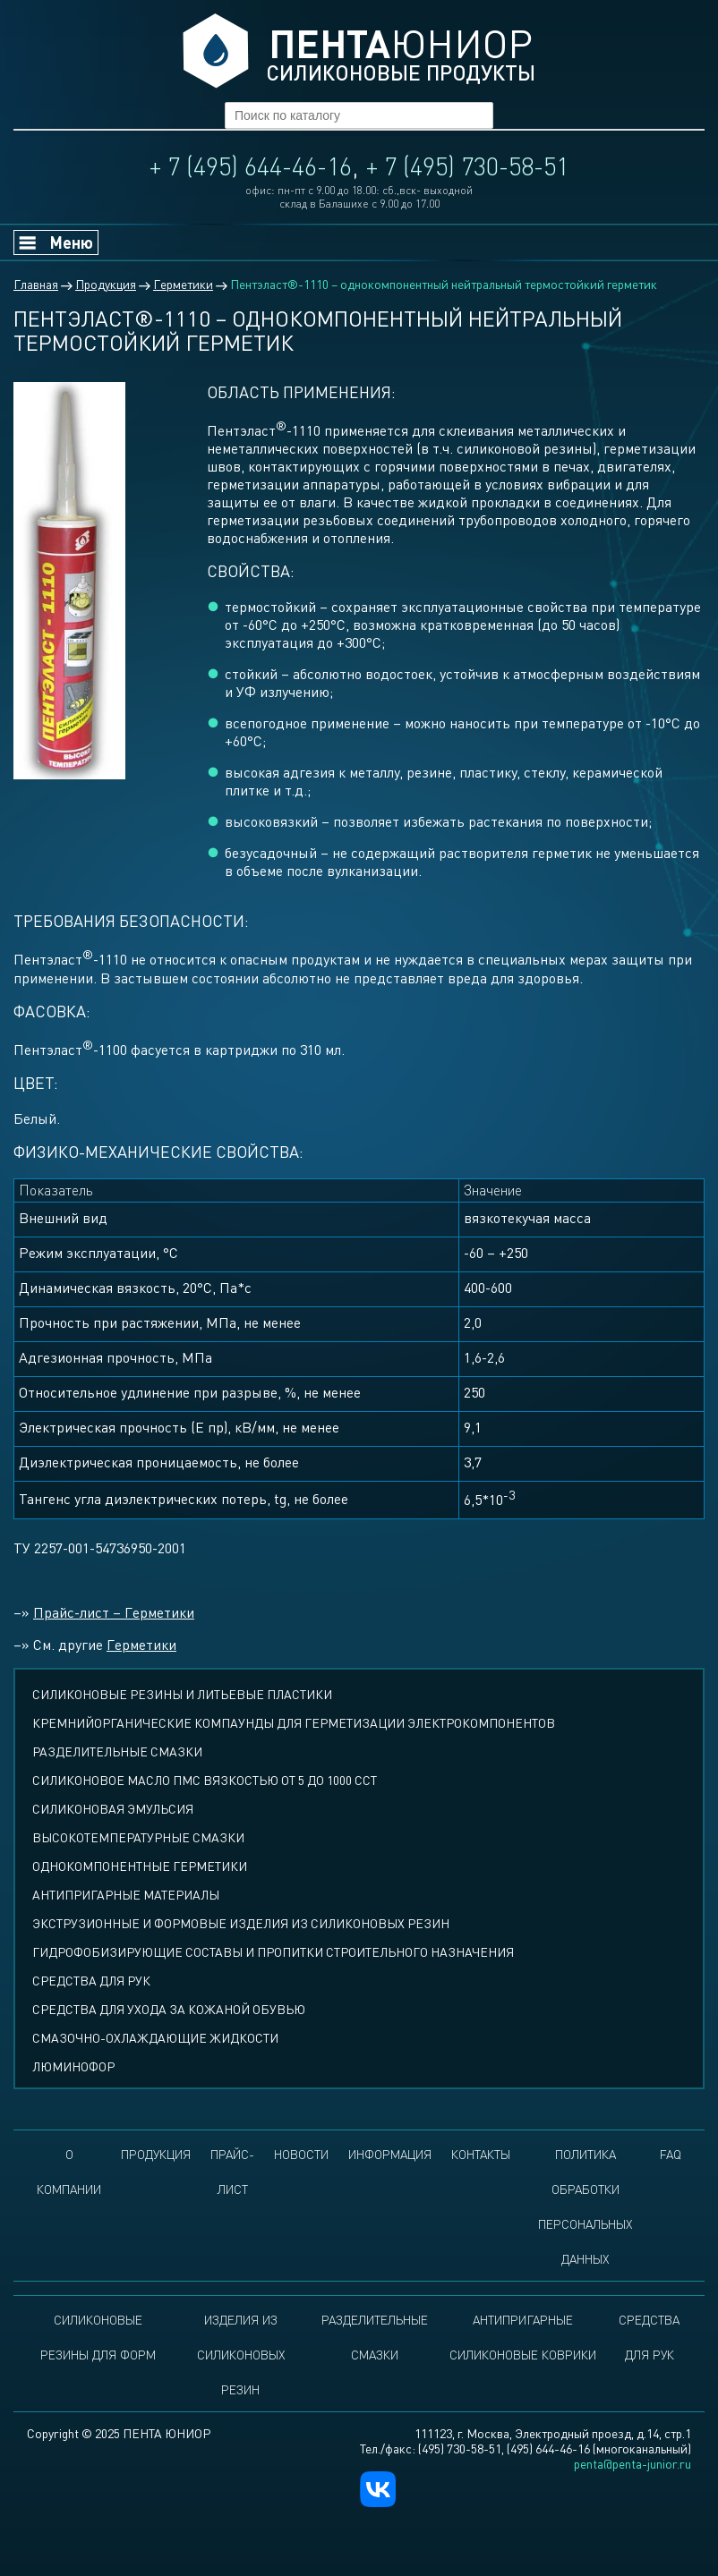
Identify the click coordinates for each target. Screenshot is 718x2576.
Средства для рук (91, 1980)
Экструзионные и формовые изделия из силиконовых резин (240, 1923)
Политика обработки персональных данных (585, 2206)
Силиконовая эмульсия (112, 1808)
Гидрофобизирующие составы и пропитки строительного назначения (273, 1952)
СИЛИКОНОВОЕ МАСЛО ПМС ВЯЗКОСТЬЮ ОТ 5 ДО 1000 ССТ (204, 1780)
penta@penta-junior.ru (632, 2463)
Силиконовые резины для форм (98, 2337)
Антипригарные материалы (125, 1894)
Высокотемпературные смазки (138, 1837)
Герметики (141, 1645)
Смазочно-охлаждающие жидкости (155, 2037)
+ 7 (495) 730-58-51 (467, 166)
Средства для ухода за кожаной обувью (168, 2009)
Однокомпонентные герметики (139, 1866)
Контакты (480, 2154)
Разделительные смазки (117, 1751)
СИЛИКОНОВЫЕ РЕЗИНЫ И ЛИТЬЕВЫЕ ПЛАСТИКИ (182, 1694)
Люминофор (73, 2066)
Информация (390, 2154)
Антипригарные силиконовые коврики (522, 2337)
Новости (301, 2154)
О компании (69, 2172)
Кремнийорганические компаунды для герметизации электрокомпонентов (293, 1722)
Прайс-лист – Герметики (113, 1612)
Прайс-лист (232, 2172)
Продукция (156, 2154)
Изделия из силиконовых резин (241, 2354)
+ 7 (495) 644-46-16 (251, 166)
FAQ (670, 2154)
